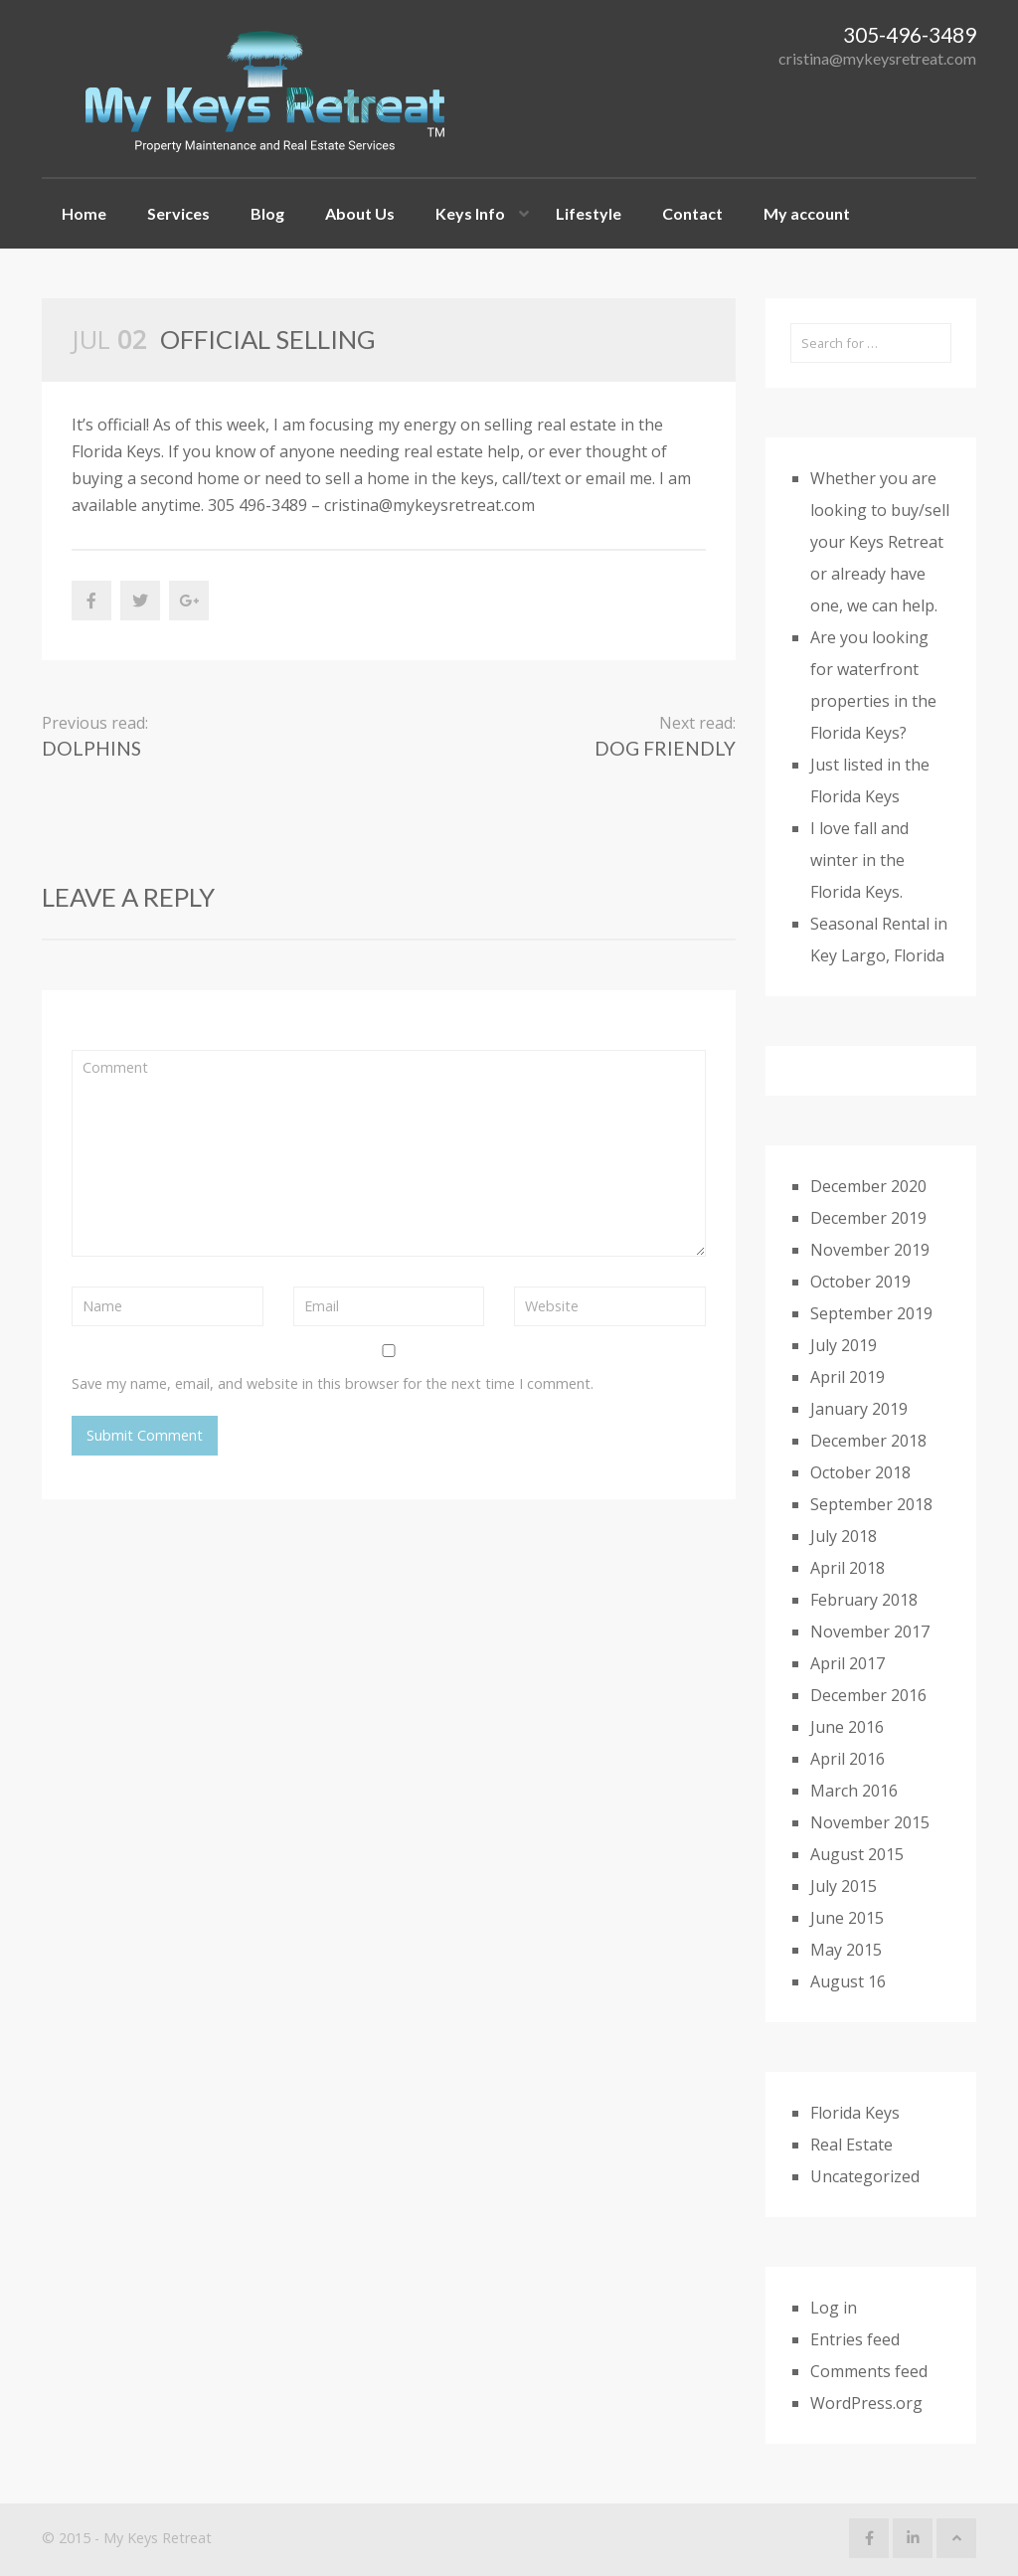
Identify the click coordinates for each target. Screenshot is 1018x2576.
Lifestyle (588, 213)
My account (807, 213)
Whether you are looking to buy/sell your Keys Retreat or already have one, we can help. (879, 541)
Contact (692, 213)
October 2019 (860, 1281)
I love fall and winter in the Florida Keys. (859, 860)
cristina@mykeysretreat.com (877, 58)
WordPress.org (866, 2403)
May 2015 (846, 1950)
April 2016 (847, 1759)
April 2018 (847, 1568)
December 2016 (868, 1695)
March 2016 (854, 1791)
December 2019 (868, 1218)
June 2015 (847, 1918)
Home (84, 213)
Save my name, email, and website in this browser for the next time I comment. (333, 1383)
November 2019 (870, 1250)
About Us (360, 213)
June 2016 (847, 1727)
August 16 (848, 1981)
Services (178, 213)
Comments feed (869, 2371)
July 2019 (843, 1345)
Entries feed (855, 2339)
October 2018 (860, 1472)
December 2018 (868, 1441)
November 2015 (870, 1822)
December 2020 (868, 1186)
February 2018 (864, 1600)
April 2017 (847, 1663)
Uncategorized (865, 2176)
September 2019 (871, 1313)
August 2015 (857, 1854)
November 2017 (870, 1631)
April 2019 (847, 1377)
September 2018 (871, 1504)
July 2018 (843, 1536)
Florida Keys (855, 2113)
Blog (267, 213)
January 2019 (859, 1409)
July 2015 (843, 1886)
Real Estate (851, 2144)
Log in (833, 2307)
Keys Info (470, 213)
